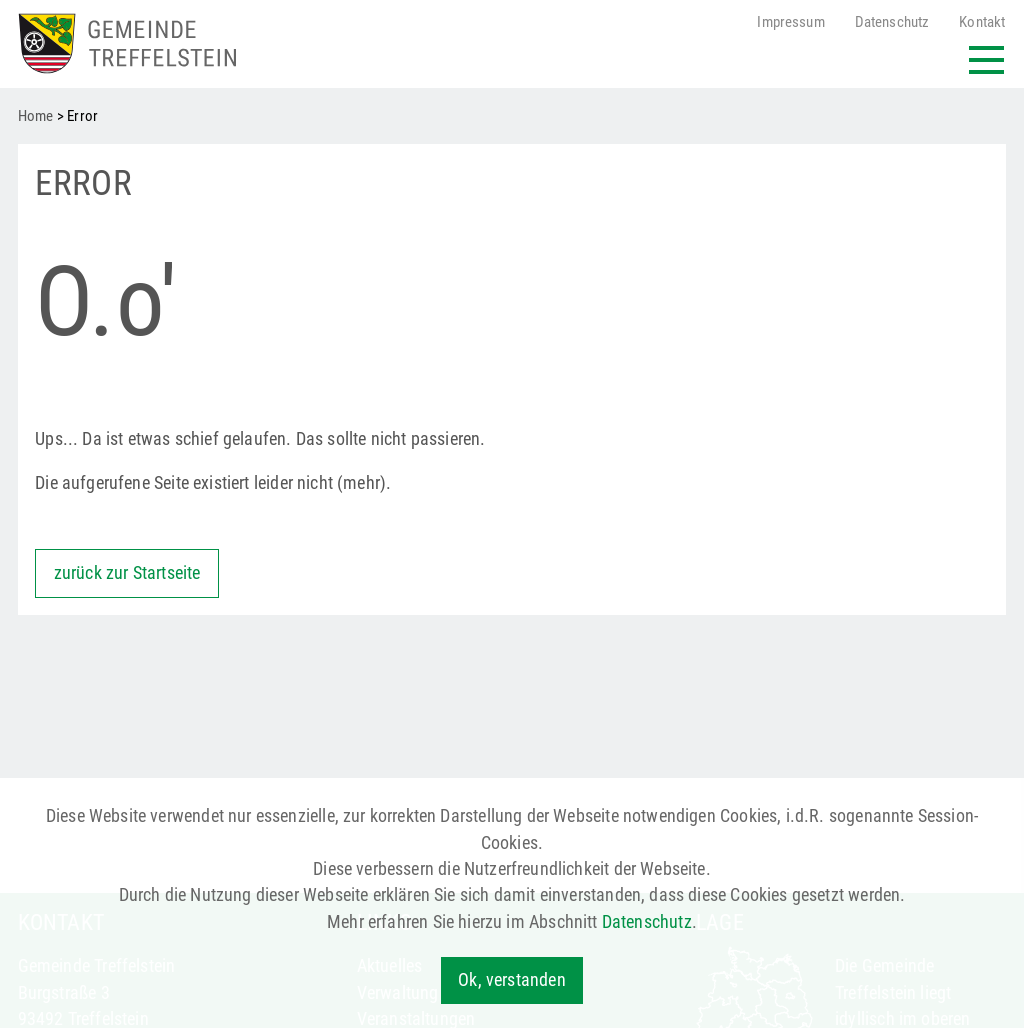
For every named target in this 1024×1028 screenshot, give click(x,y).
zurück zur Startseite (127, 573)
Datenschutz (892, 22)
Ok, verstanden (511, 980)
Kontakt (982, 22)
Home (36, 116)
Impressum (790, 22)
